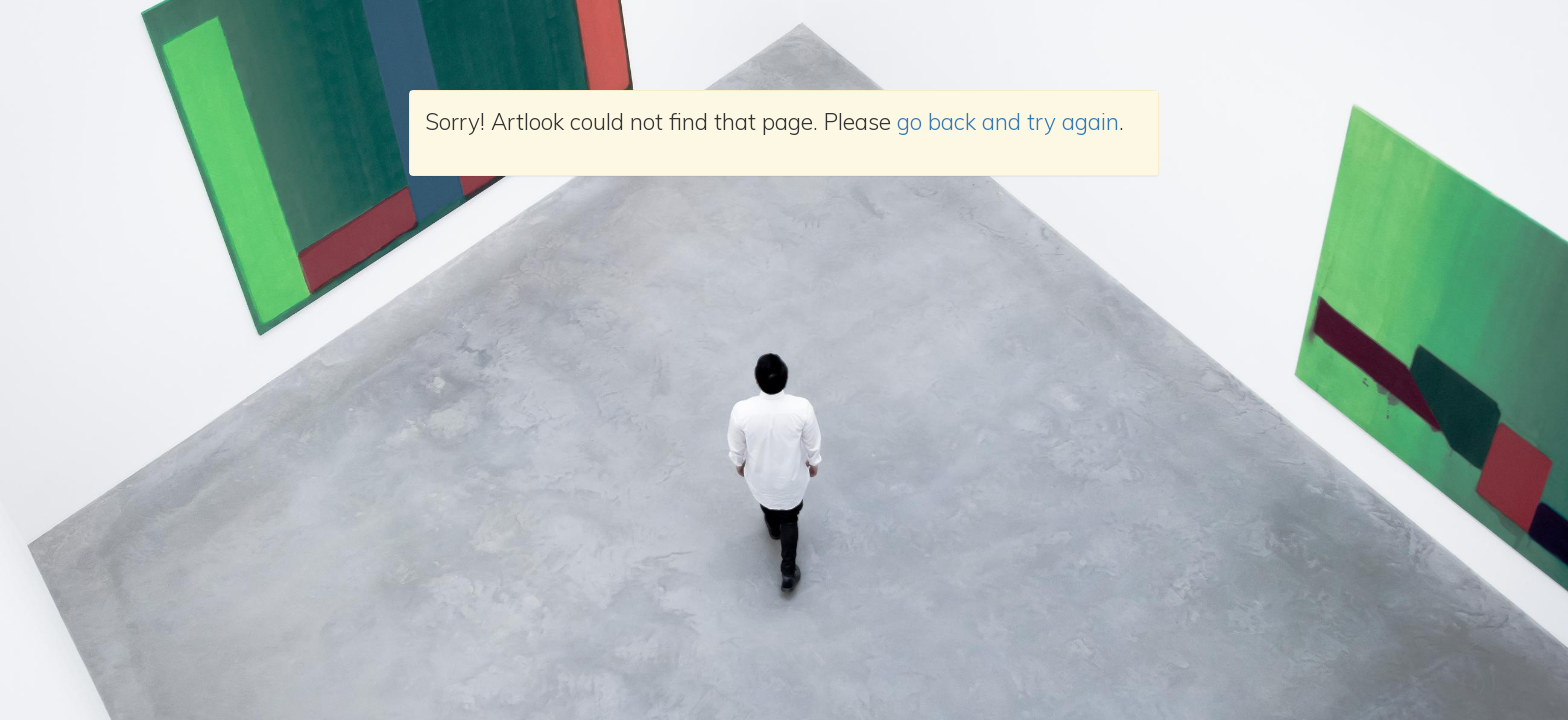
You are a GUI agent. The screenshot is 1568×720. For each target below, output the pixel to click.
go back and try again (1008, 121)
